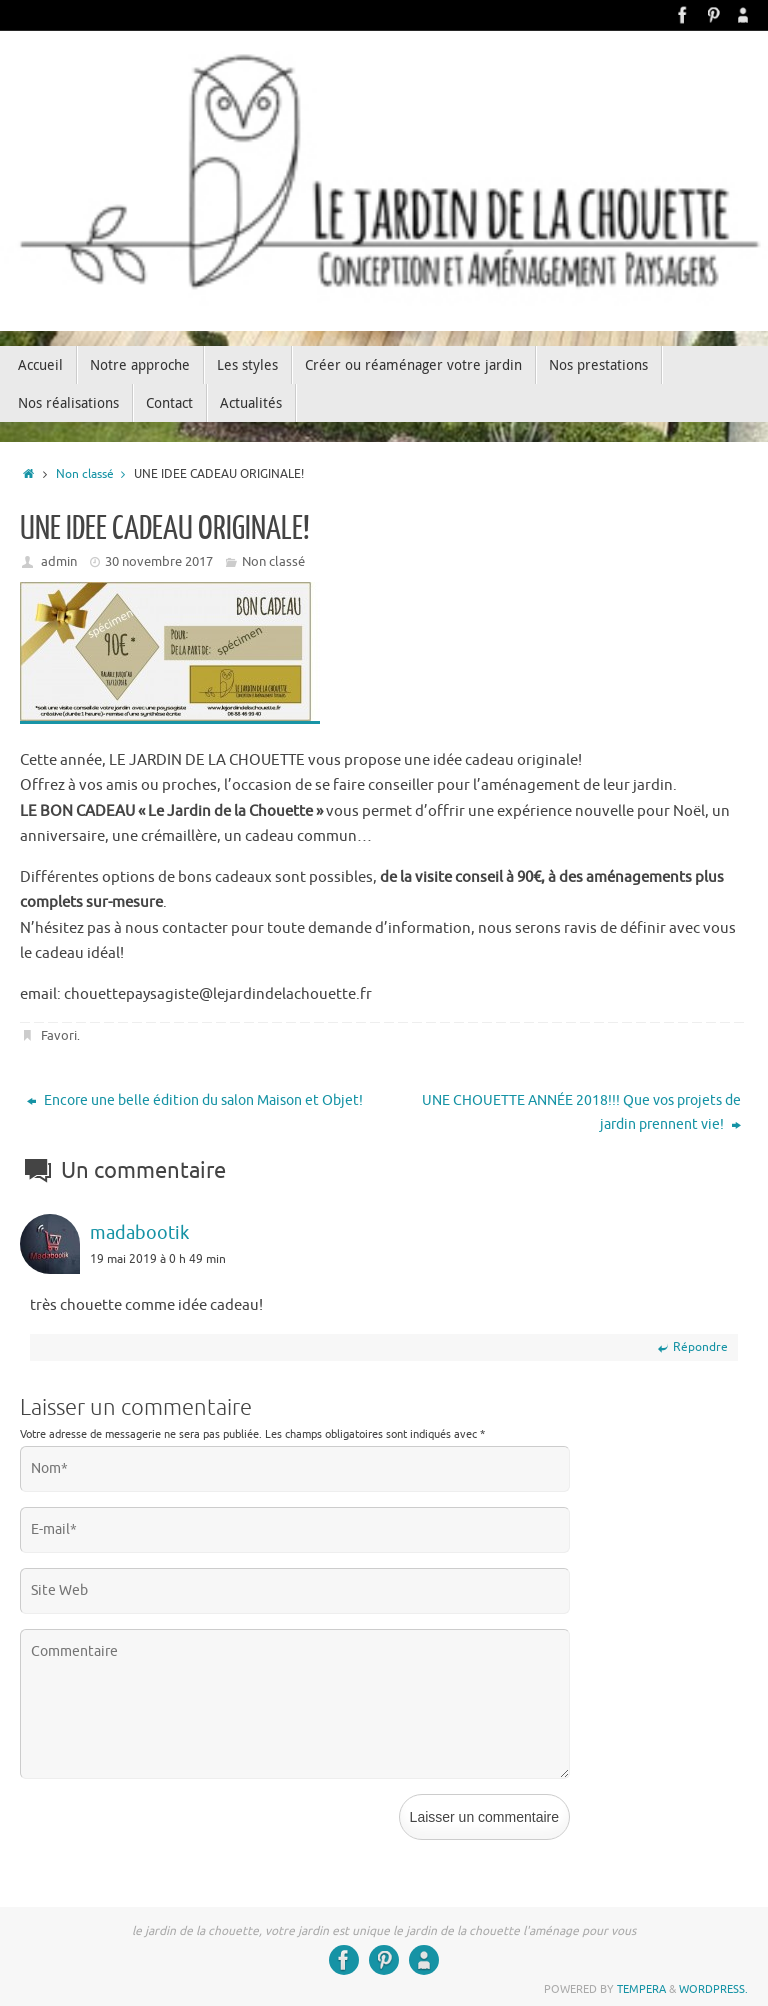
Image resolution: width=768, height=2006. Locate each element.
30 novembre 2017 (159, 561)
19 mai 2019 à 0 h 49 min (158, 1259)
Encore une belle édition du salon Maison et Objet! (195, 1100)
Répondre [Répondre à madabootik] (692, 1347)
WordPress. (713, 1989)
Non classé (95, 474)
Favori (59, 1035)
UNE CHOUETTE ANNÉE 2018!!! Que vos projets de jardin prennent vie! (581, 1112)
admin (59, 561)
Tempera (641, 1989)
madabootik (139, 1233)
